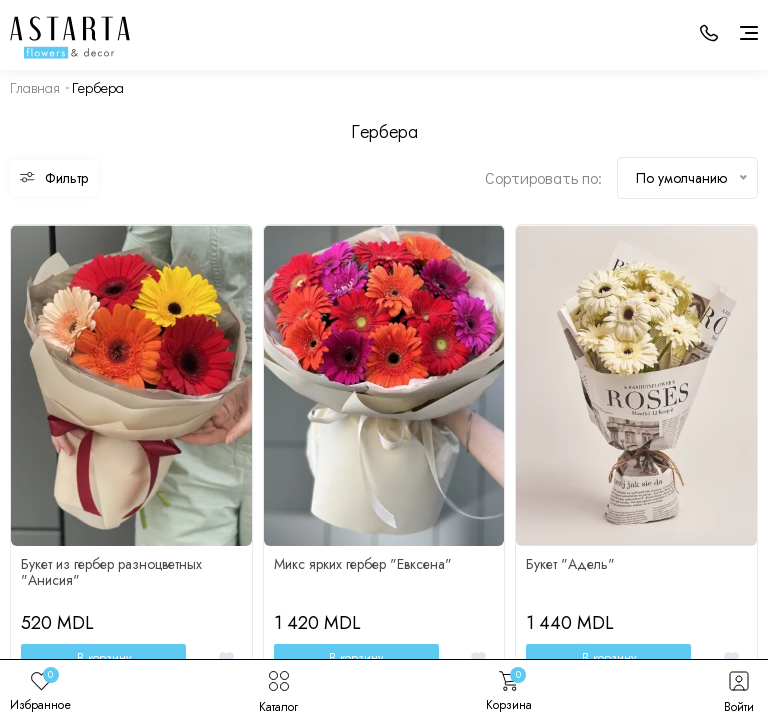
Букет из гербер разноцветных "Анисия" (111, 572)
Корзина (509, 690)
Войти (739, 690)
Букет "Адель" (570, 564)
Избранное (40, 690)
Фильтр (54, 178)
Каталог (278, 690)
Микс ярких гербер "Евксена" (363, 564)
